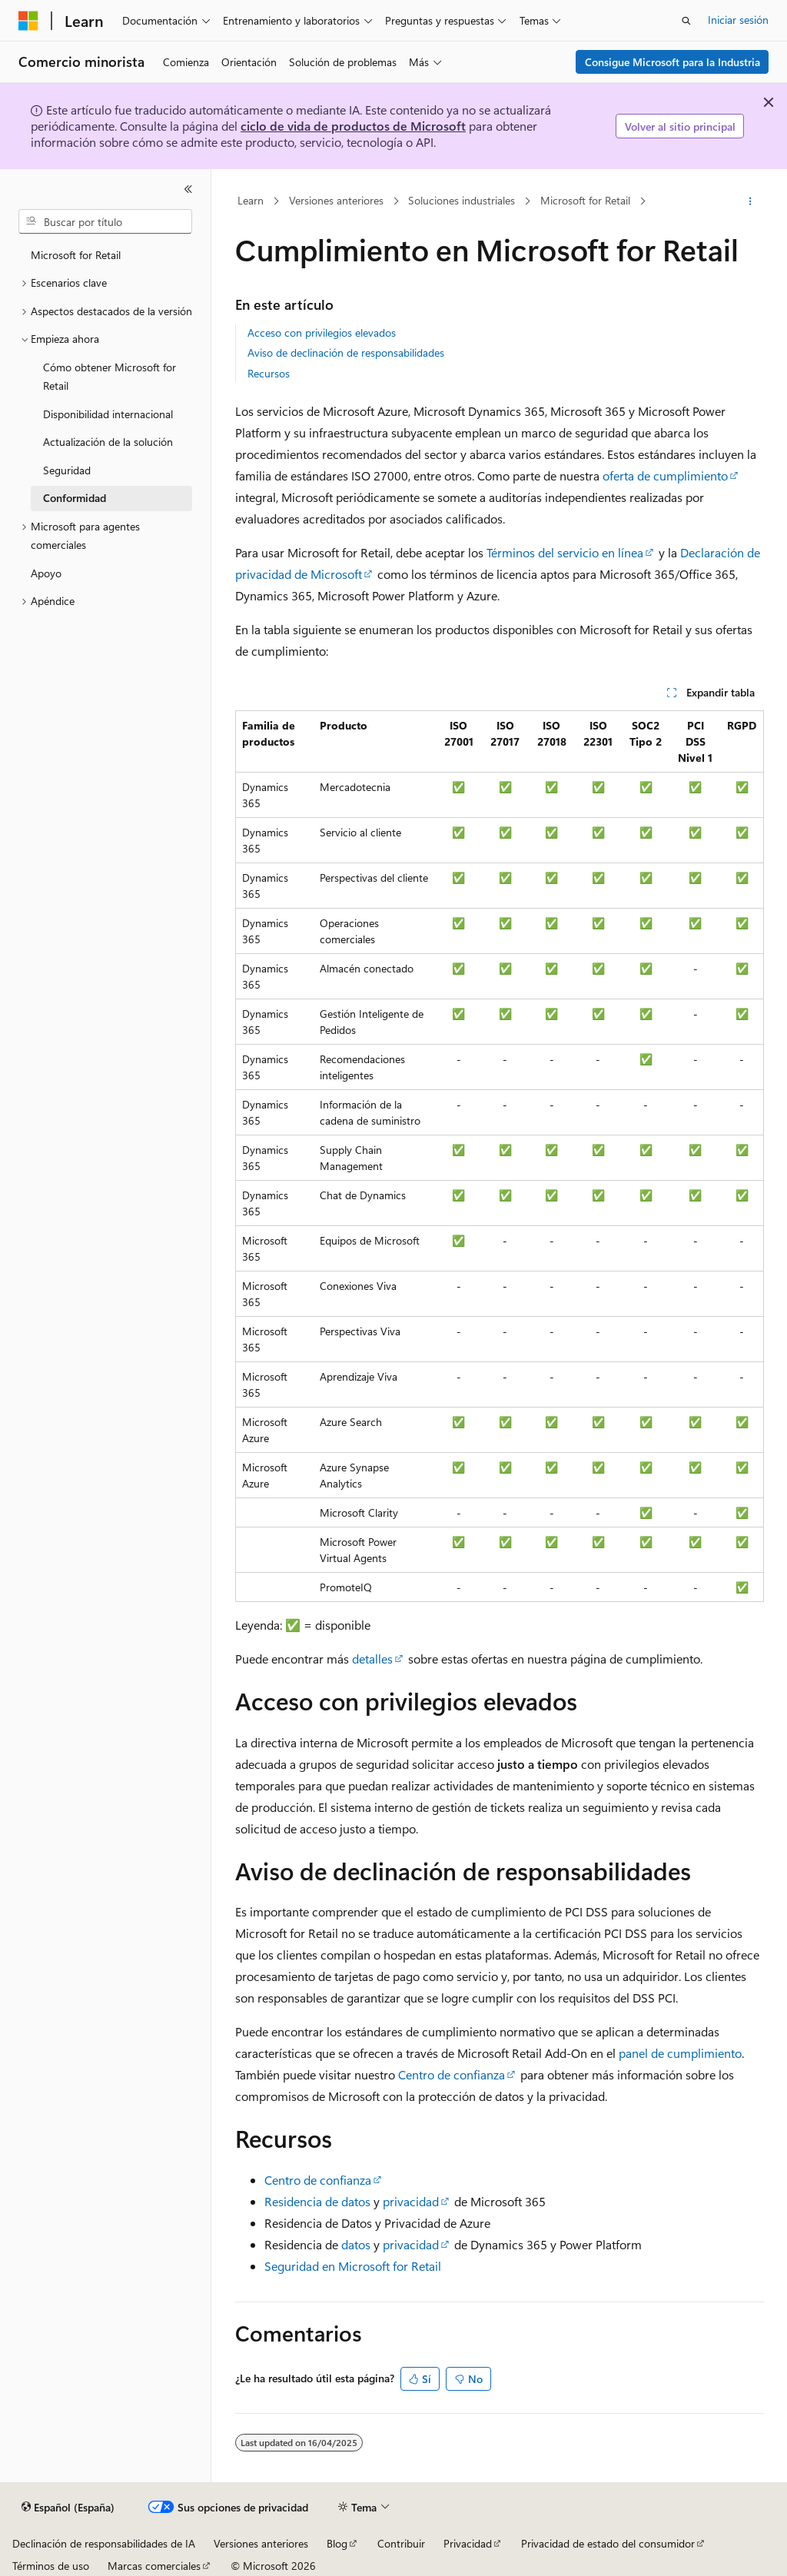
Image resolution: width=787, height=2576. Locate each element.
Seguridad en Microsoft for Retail (352, 2266)
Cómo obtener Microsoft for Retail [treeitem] (109, 377)
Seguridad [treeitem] (67, 470)
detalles (372, 1658)
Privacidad (467, 2543)
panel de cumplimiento (680, 2053)
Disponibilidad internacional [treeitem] (108, 414)
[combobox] (105, 221)
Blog (337, 2543)
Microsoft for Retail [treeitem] (76, 255)
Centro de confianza (451, 2074)
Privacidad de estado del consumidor (608, 2543)
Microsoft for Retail (585, 201)
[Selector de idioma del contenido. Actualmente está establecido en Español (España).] (68, 2507)
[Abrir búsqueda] (686, 21)
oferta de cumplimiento (665, 475)
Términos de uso (50, 2565)
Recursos (268, 373)
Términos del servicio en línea (564, 552)
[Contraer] (188, 189)
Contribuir (401, 2543)
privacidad (411, 2201)
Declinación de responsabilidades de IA (103, 2543)
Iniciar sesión (738, 19)
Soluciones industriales (461, 201)
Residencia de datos (317, 2201)
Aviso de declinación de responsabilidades (345, 352)
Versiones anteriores (336, 201)
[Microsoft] (28, 21)
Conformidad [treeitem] (74, 497)
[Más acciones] (749, 201)
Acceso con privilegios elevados (321, 332)
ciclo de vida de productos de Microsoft (353, 126)
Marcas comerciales (154, 2565)
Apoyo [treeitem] (46, 573)
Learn (250, 201)
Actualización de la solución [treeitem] (108, 441)
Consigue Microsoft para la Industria (672, 62)
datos (355, 2244)
